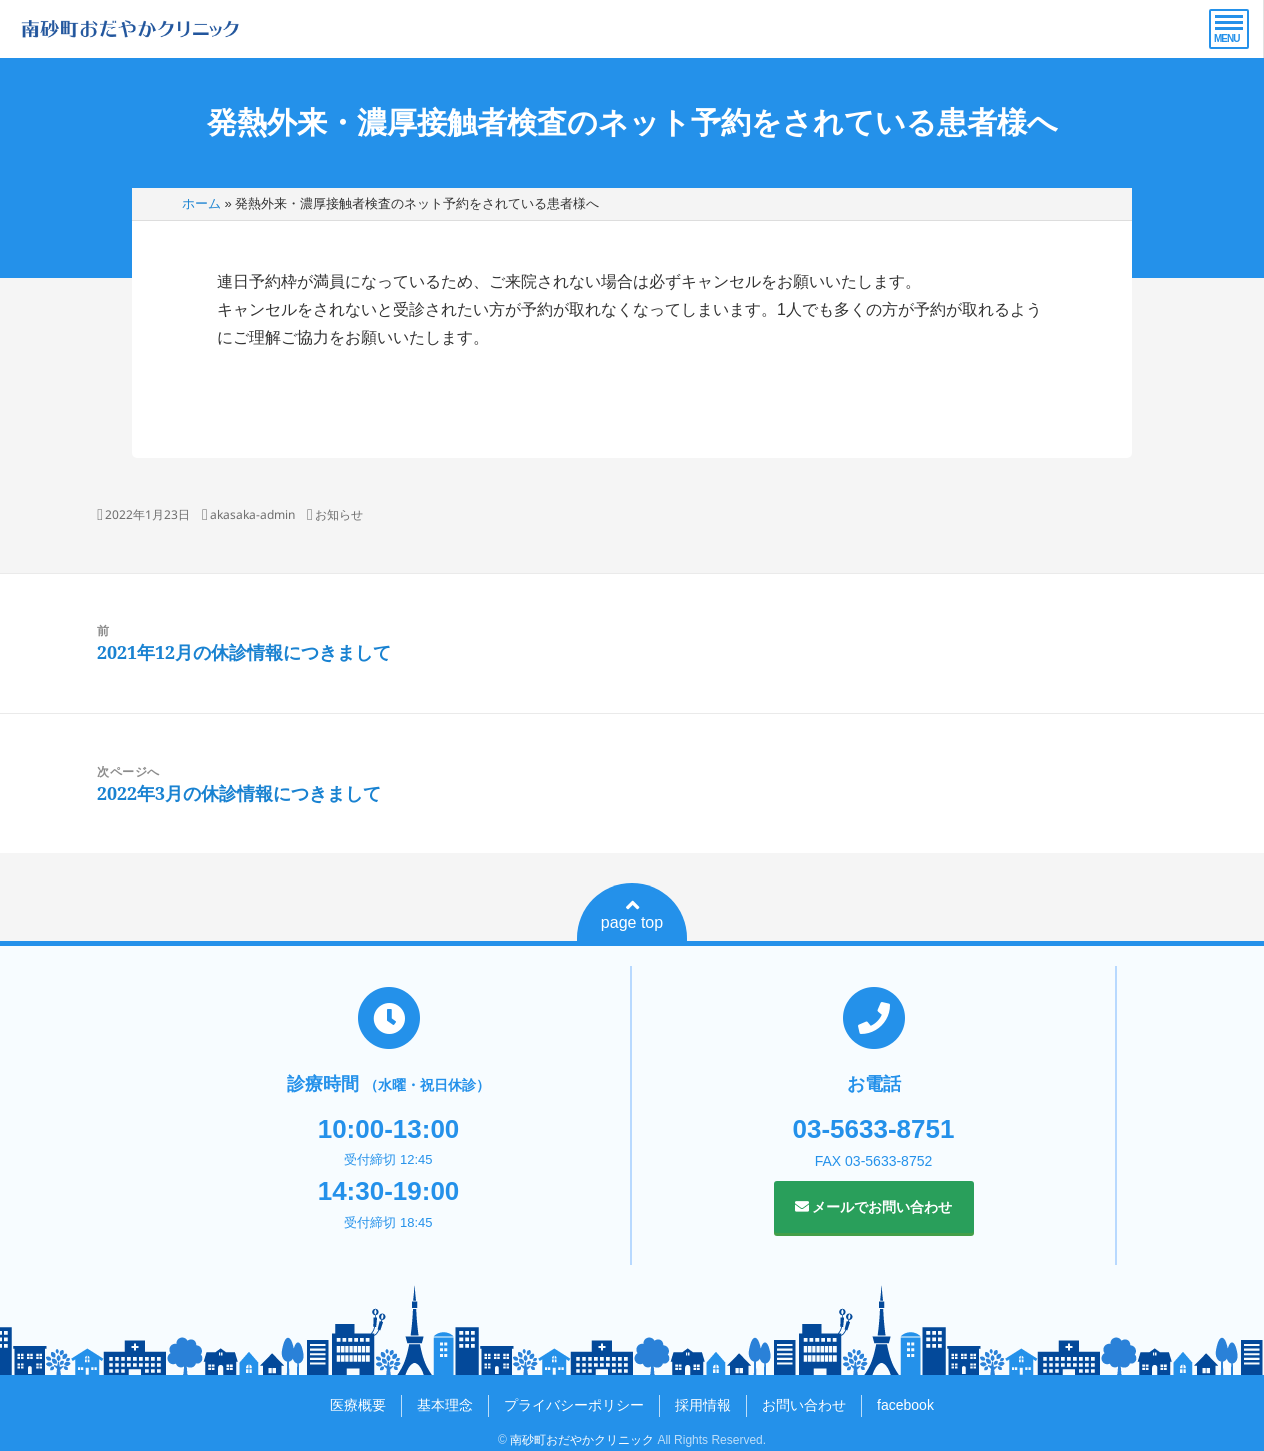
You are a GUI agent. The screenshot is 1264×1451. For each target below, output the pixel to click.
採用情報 (703, 1405)
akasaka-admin (252, 514)
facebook (905, 1405)
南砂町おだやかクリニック (582, 1440)
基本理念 (445, 1405)
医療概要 (358, 1405)
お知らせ (339, 514)
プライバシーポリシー (574, 1405)
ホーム (201, 203)
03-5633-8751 (874, 1129)
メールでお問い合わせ (874, 1207)
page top (632, 914)
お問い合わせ (804, 1405)
